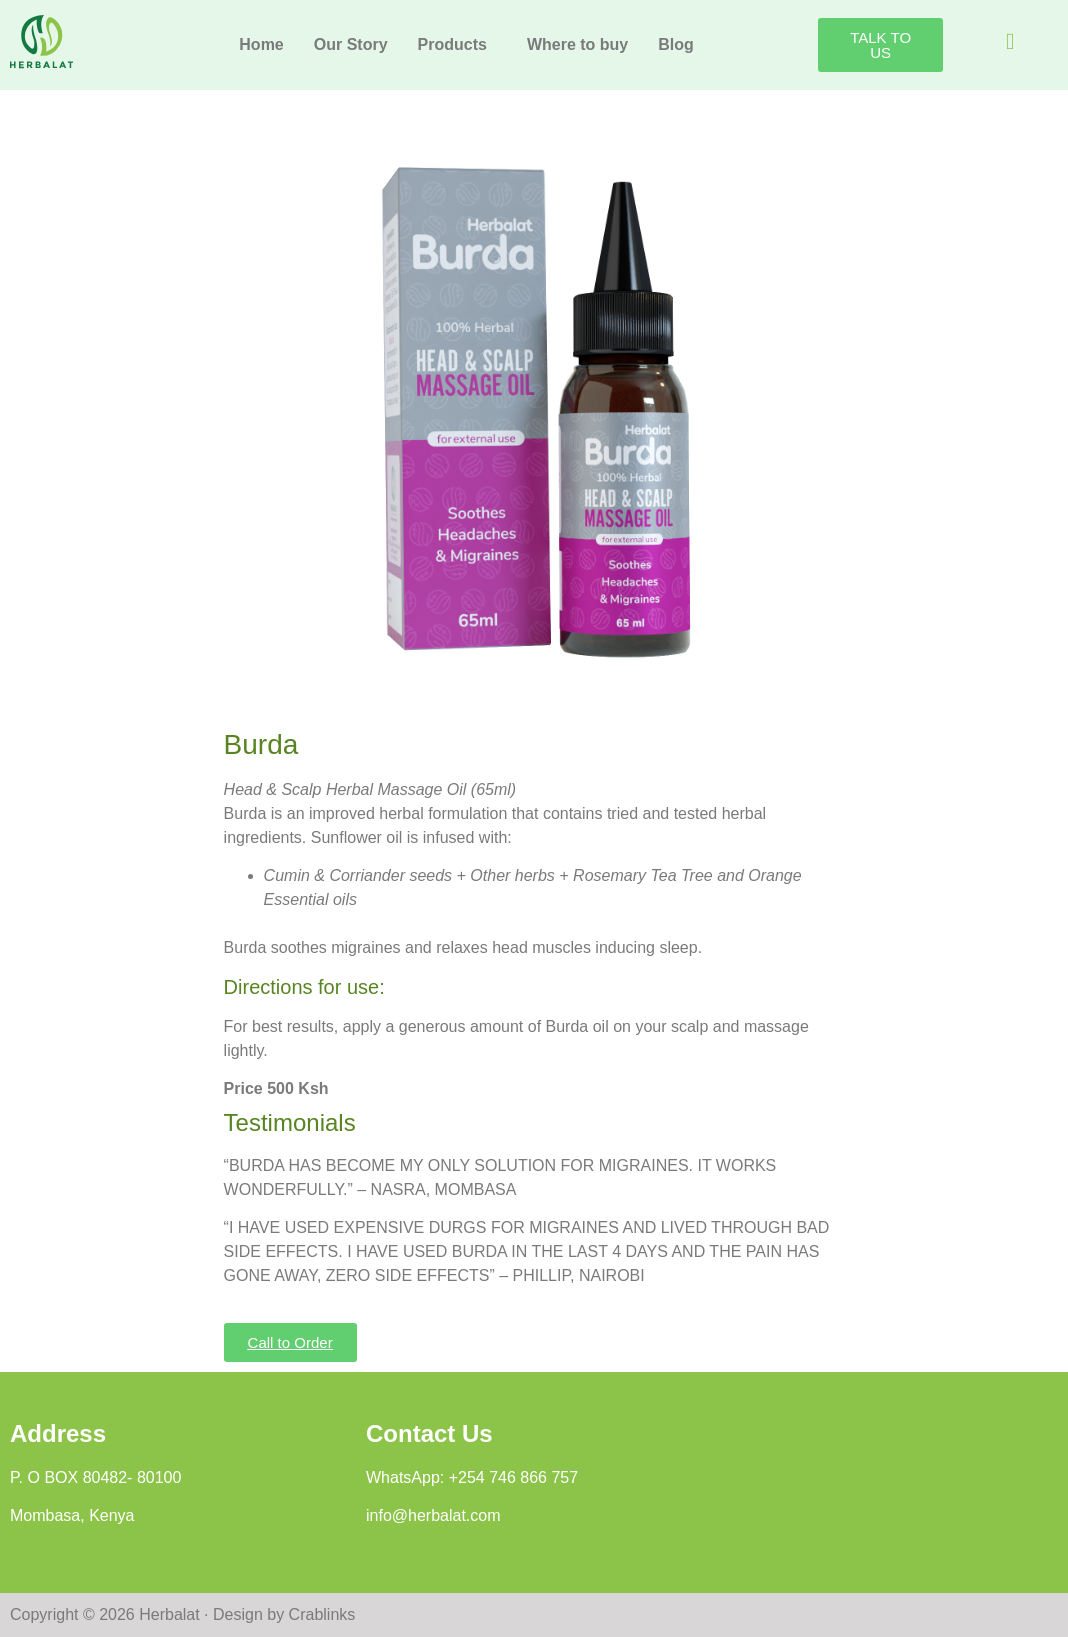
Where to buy (577, 44)
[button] (457, 45)
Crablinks (322, 1614)
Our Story (351, 44)
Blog (676, 44)
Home (261, 44)
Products (452, 44)
